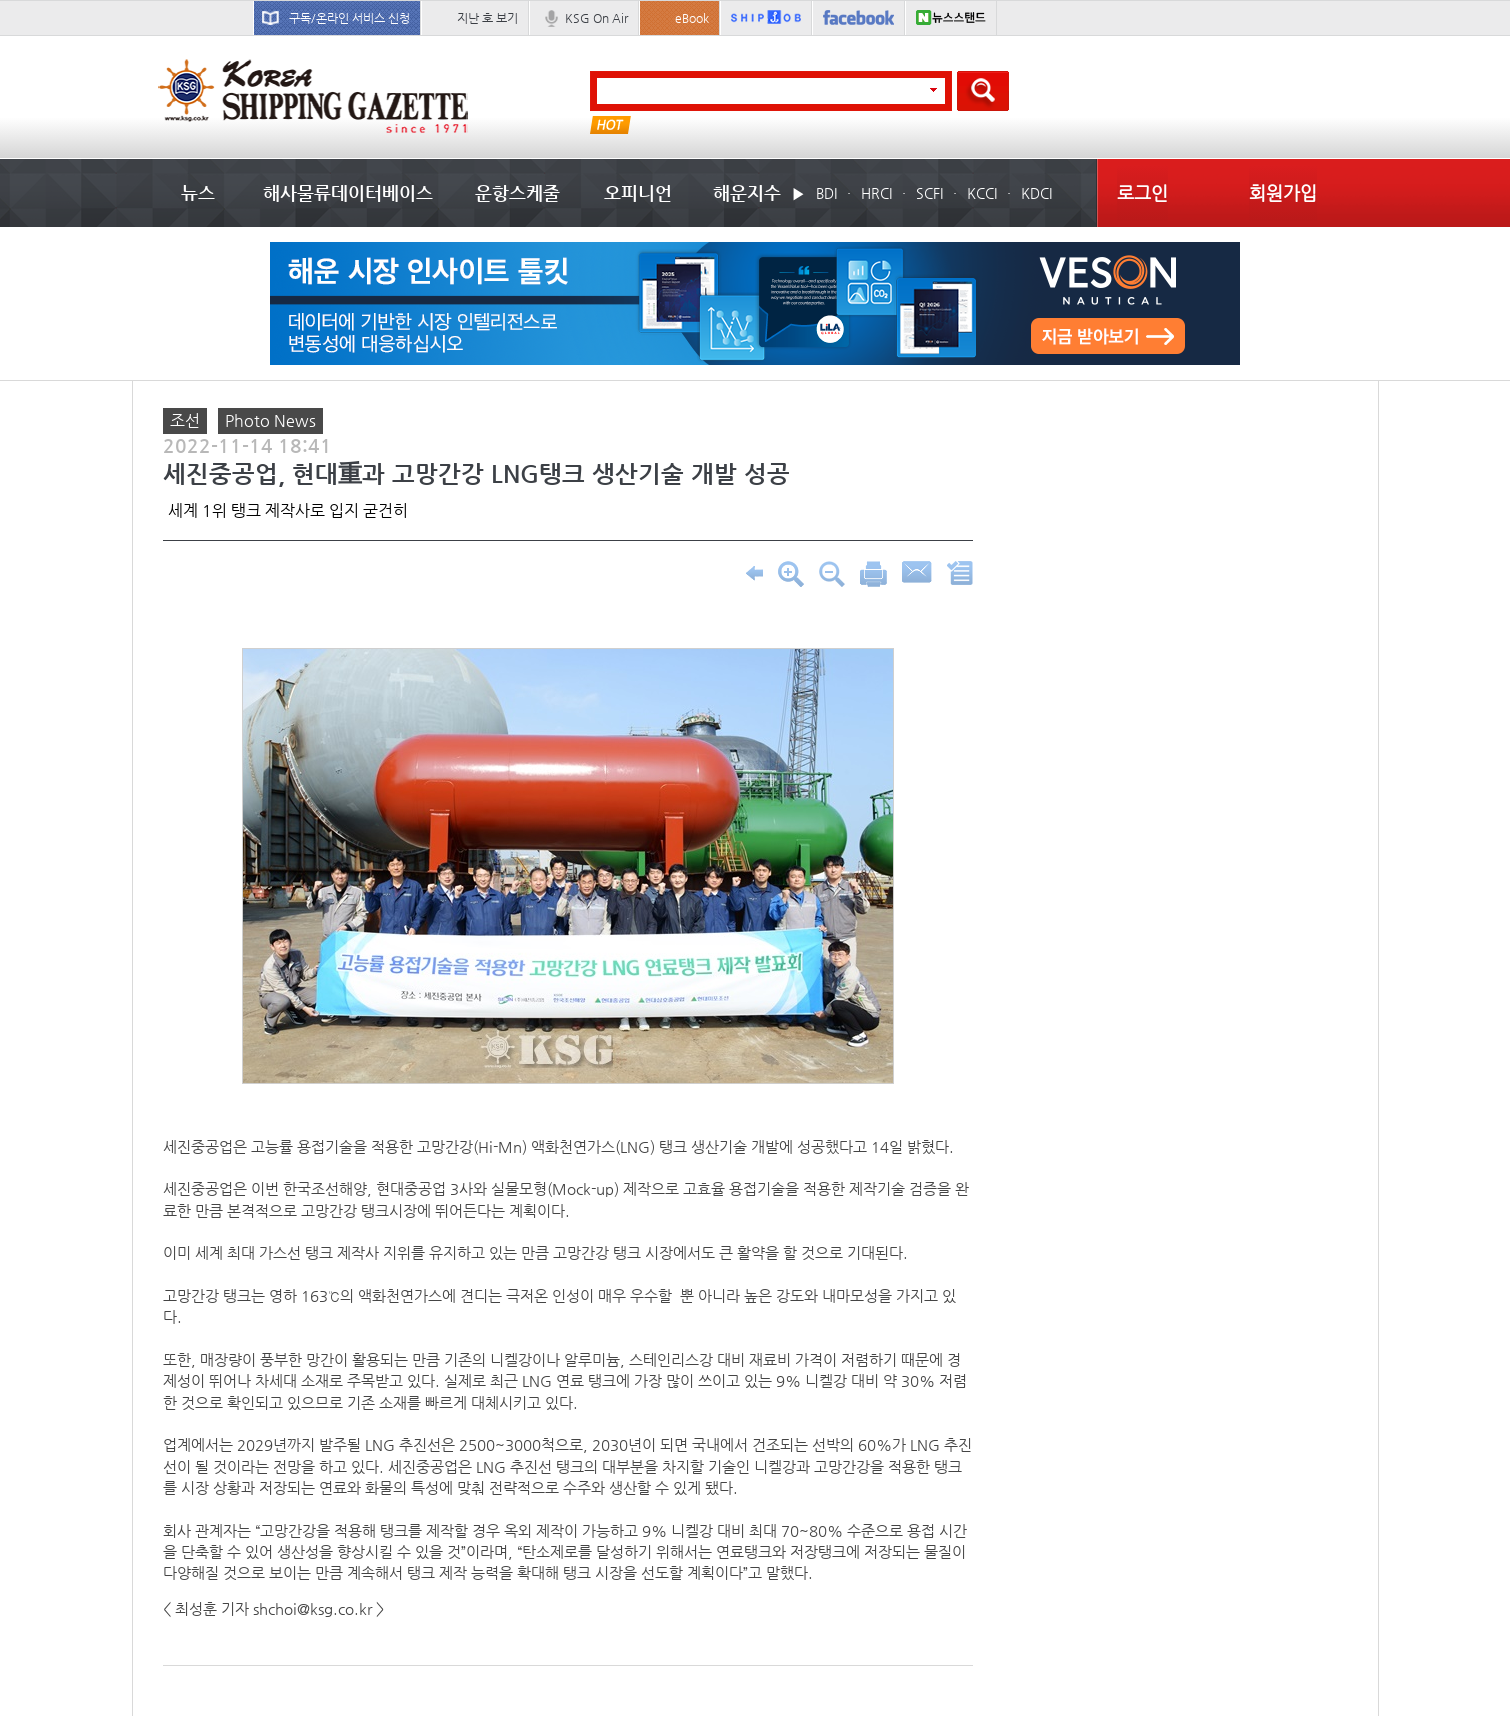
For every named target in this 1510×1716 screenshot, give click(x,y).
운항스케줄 (517, 192)
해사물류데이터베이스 (348, 192)
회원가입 (1283, 192)
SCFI (929, 193)
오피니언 (638, 192)
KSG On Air (596, 18)
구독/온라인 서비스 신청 (349, 18)
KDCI (1036, 193)
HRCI (876, 193)
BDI (826, 193)
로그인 (1142, 192)
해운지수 (747, 192)
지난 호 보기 (487, 18)
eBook (692, 18)
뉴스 (198, 192)
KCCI (982, 193)
